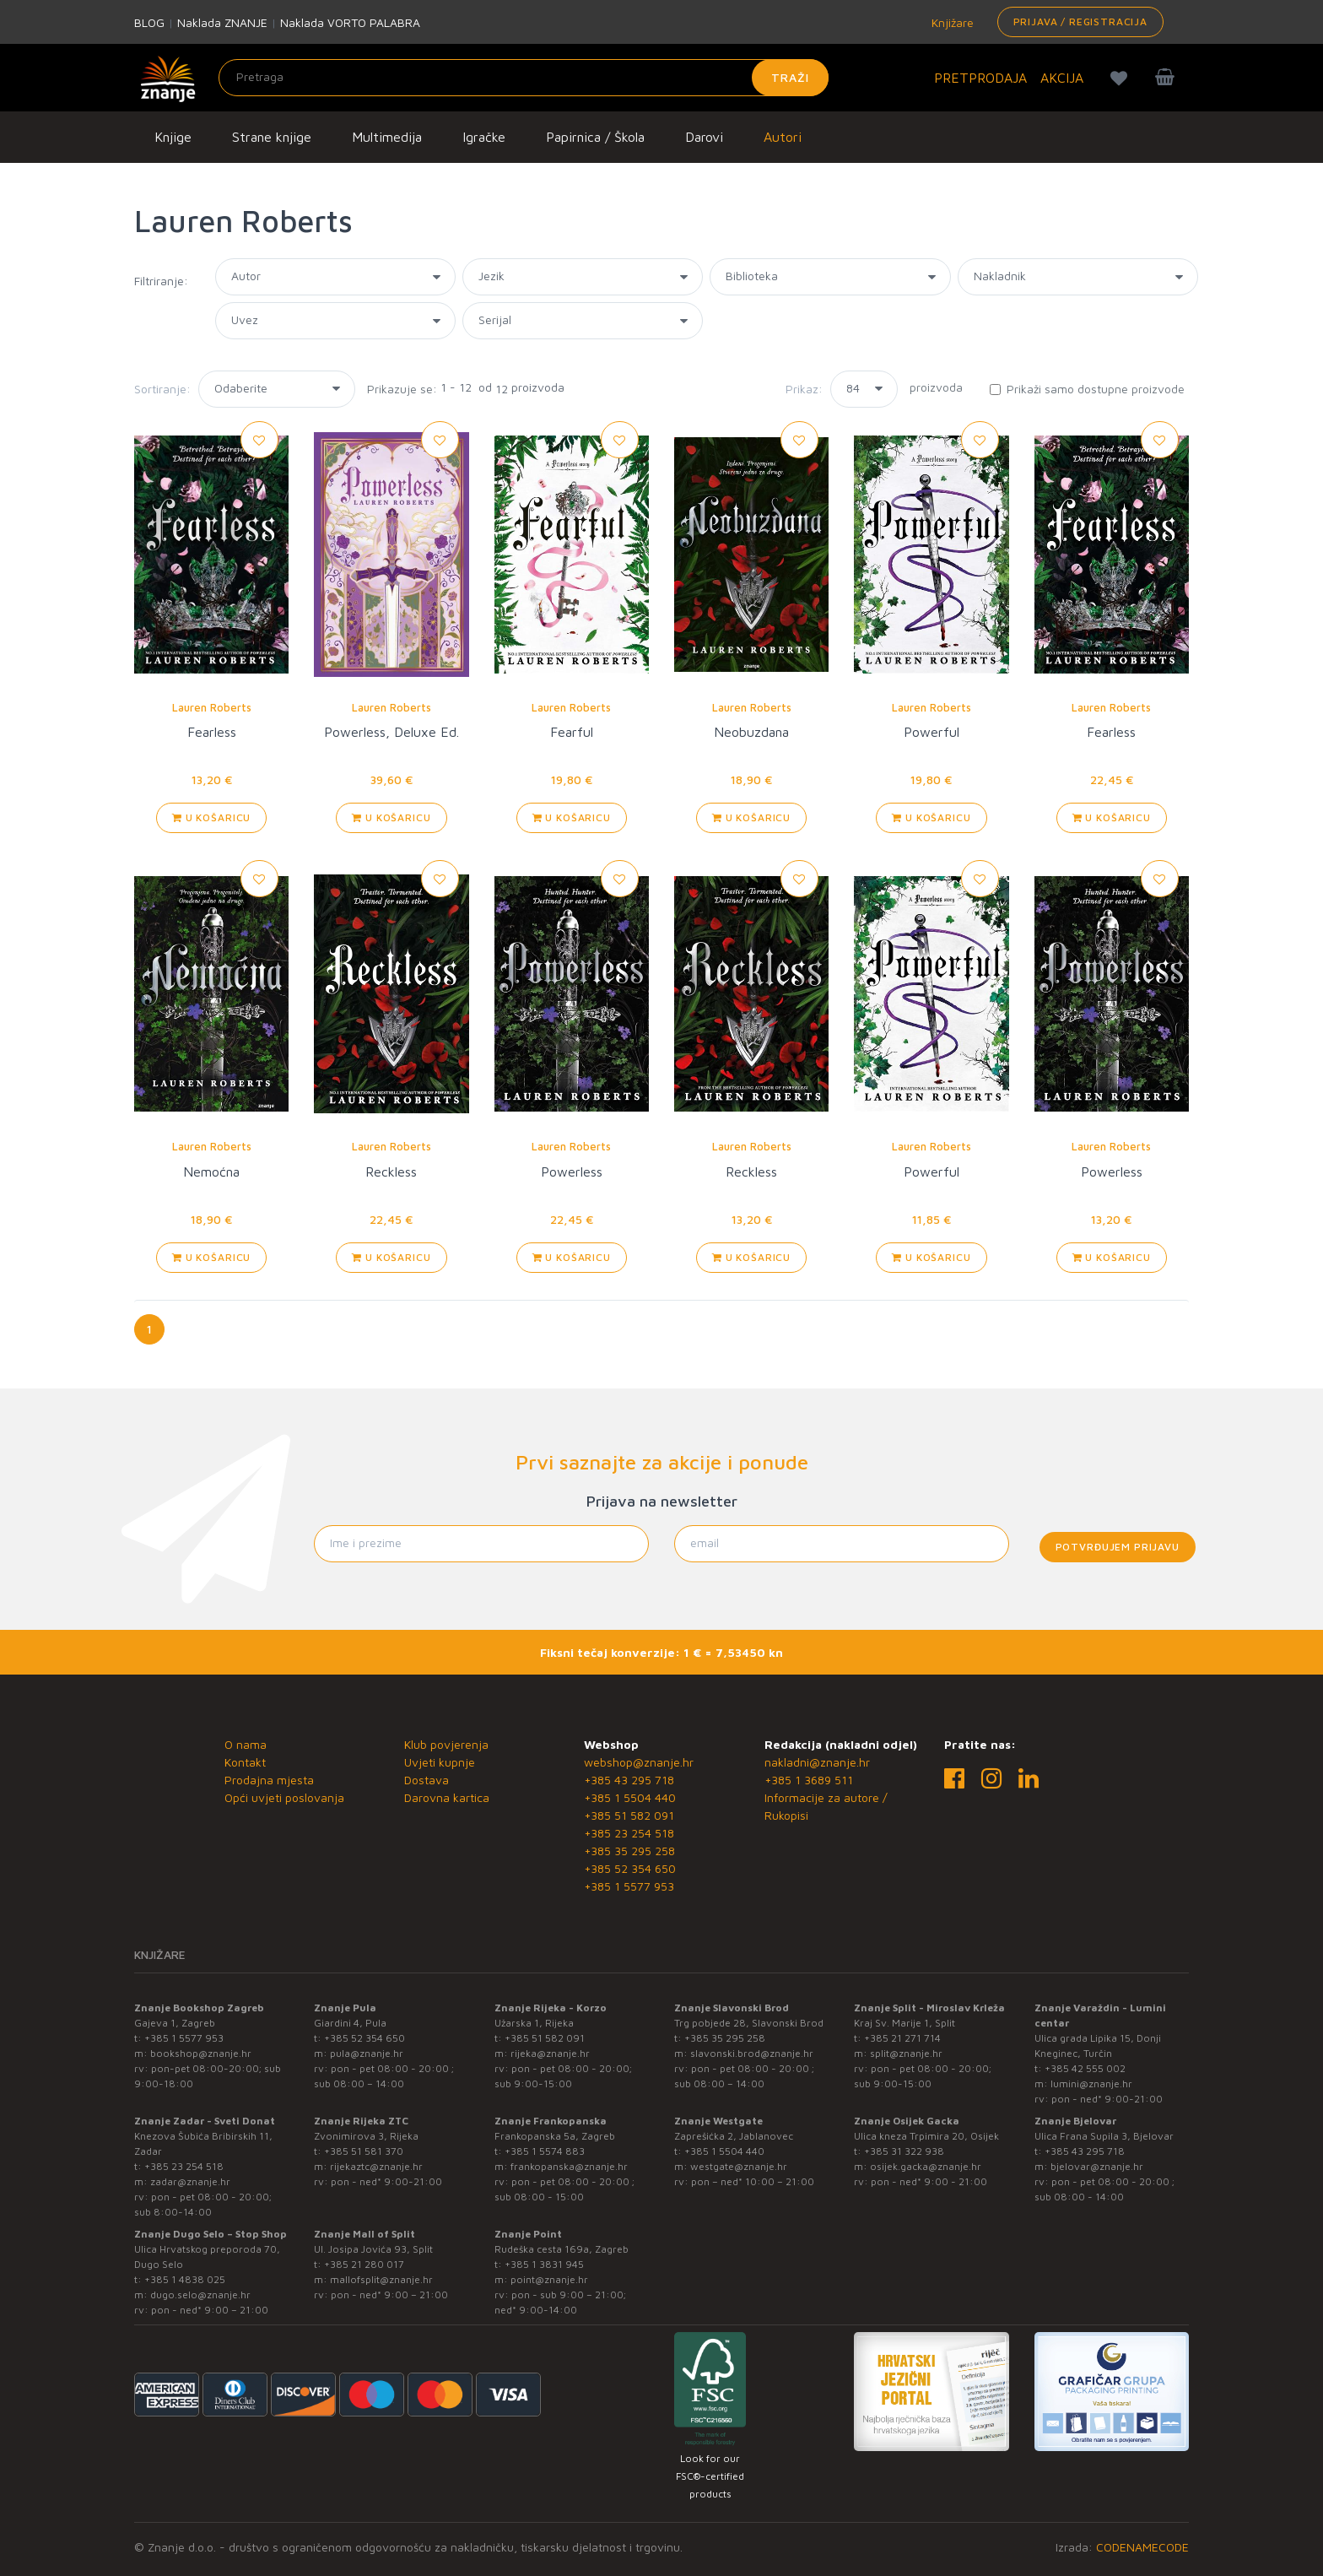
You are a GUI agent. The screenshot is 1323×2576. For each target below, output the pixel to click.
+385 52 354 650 (630, 1868)
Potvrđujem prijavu (1118, 1546)
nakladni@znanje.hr (817, 1762)
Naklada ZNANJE (222, 22)
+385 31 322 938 (904, 2151)
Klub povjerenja (446, 1744)
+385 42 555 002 (1085, 2068)
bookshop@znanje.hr (200, 2053)
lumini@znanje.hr (1091, 2083)
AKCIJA (1061, 77)
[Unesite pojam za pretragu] (524, 77)
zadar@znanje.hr (190, 2181)
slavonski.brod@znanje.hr (751, 2053)
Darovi (704, 136)
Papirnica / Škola (595, 136)
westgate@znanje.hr (738, 2166)
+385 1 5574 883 (545, 2151)
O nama (245, 1744)
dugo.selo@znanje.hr (200, 2294)
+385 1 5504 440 (630, 1797)
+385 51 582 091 (629, 1815)
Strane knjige (271, 136)
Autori (783, 136)
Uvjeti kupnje (439, 1762)
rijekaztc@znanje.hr (376, 2166)
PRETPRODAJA (980, 77)
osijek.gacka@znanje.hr (925, 2166)
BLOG (149, 22)
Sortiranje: (162, 389)
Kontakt (245, 1762)
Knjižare (951, 22)
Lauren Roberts (211, 707)
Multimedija (387, 136)
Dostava (426, 1779)
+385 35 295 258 (629, 1850)
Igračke (483, 136)
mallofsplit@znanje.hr (381, 2279)
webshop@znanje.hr (639, 1762)
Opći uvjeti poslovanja (284, 1797)
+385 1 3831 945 (544, 2264)
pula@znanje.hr (366, 2053)
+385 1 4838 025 (184, 2279)
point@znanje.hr (549, 2279)
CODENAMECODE (1142, 2547)
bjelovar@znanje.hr (1096, 2166)
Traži (790, 77)
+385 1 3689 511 (808, 1779)
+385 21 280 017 (364, 2264)
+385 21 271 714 (902, 2038)
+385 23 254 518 (629, 1833)
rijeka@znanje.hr (550, 2053)
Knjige (173, 136)
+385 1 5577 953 (629, 1886)
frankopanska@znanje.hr (569, 2166)
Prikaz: (804, 389)
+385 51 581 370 (363, 2151)
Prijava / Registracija (1080, 21)
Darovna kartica (446, 1797)
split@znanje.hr (906, 2053)
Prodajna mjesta (269, 1779)
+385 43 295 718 (629, 1779)
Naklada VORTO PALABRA (350, 22)
